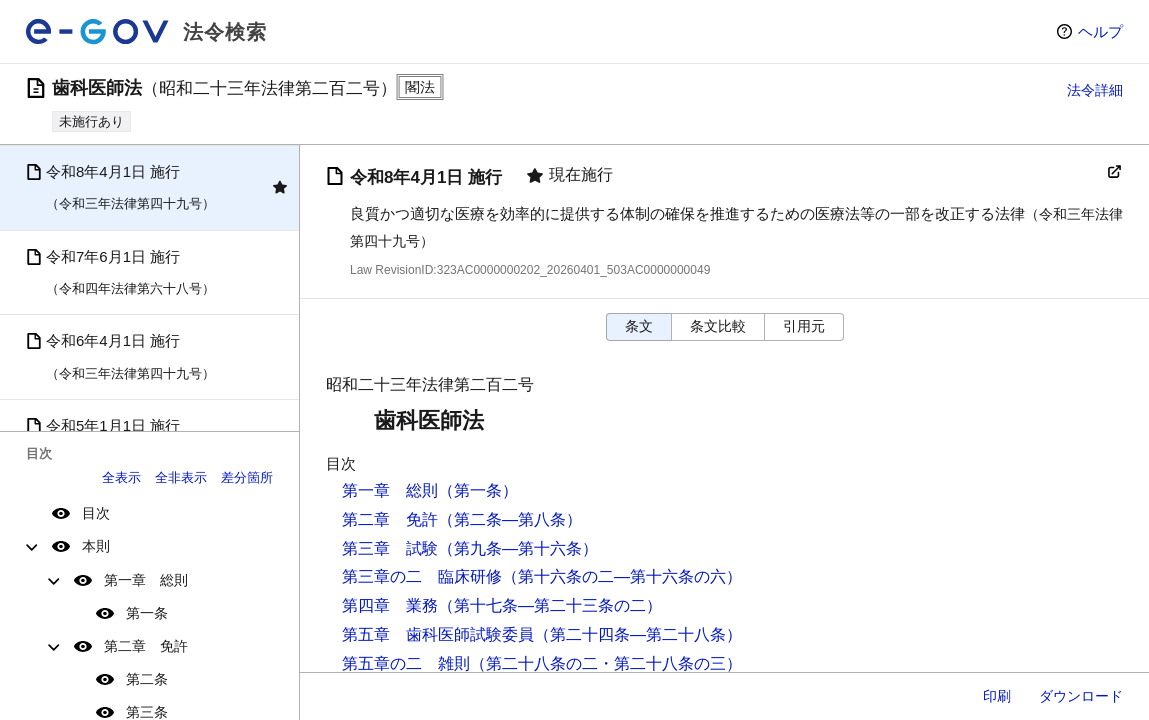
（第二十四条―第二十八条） (638, 634)
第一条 (147, 613)
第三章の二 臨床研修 (422, 576)
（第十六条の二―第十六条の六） (622, 576)
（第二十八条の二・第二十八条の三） (606, 663)
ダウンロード (1081, 696)
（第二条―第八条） (510, 519)
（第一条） (478, 490)
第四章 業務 (390, 605)
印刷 (997, 696)
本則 (96, 546)
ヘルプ (1100, 31)
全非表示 (181, 477)
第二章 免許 (146, 646)
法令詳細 (1095, 90)
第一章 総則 (146, 580)
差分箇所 (247, 477)
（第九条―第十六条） (518, 548)
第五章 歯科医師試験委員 (438, 634)
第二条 (147, 679)
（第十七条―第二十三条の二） (550, 605)
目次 (96, 513)
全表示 (121, 477)
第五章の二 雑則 (406, 663)
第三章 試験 (390, 548)
